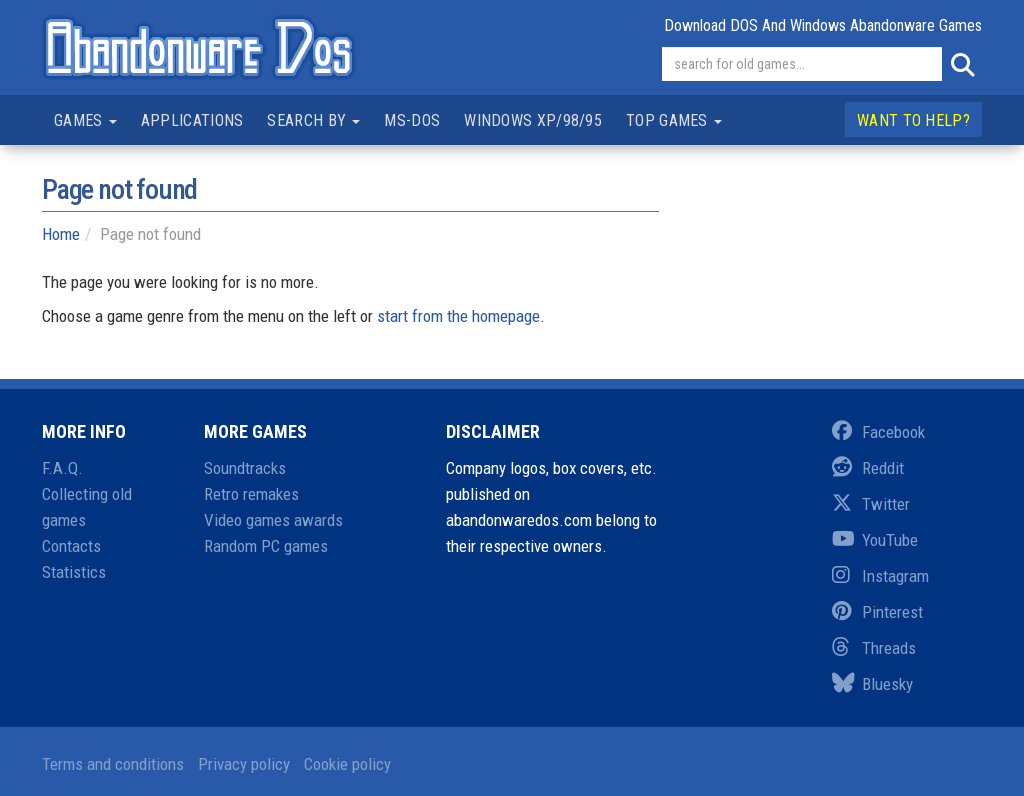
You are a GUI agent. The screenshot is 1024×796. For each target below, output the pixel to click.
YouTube (875, 540)
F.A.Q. (62, 468)
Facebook (878, 432)
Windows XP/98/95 (533, 120)
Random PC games (266, 546)
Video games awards (273, 520)
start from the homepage (458, 316)
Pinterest (877, 612)
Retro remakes (251, 494)
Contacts (71, 546)
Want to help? (913, 120)
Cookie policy (347, 764)
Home (61, 234)
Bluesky (872, 684)
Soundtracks (245, 468)
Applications (192, 120)
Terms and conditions (113, 764)
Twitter (871, 504)
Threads (874, 648)
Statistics (74, 572)
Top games (674, 120)
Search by (313, 120)
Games (85, 120)
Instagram (880, 576)
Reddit (868, 468)
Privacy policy (244, 764)
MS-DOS (412, 120)
